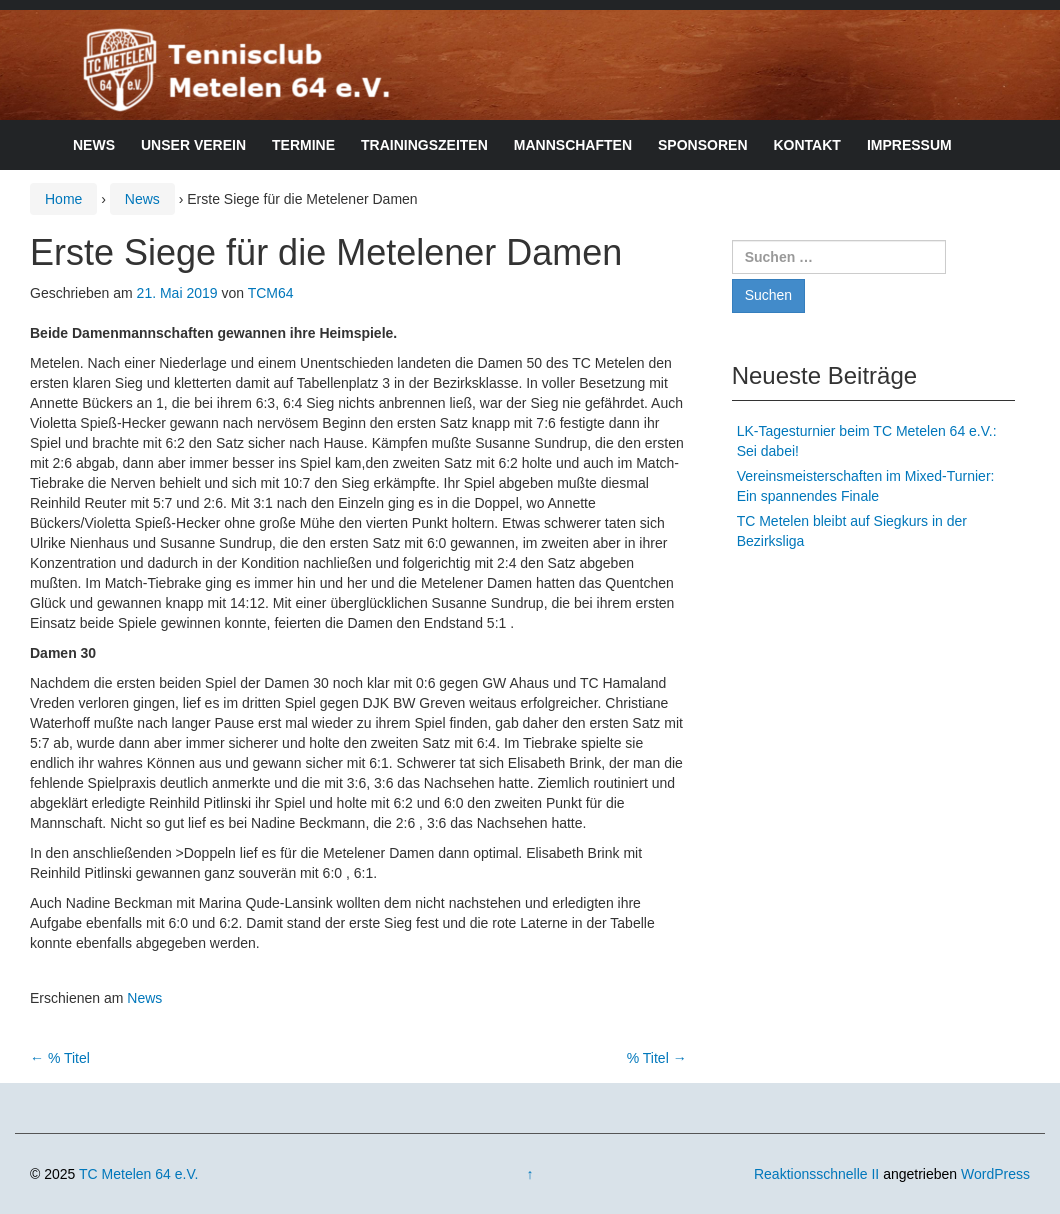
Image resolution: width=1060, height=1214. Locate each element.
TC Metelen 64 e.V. (138, 1174)
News (94, 145)
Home (63, 199)
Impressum (909, 145)
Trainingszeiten (424, 145)
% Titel (60, 1058)
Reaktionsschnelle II (816, 1174)
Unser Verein (193, 145)
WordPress (995, 1174)
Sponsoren (702, 145)
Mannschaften (573, 145)
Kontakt (807, 145)
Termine (303, 145)
